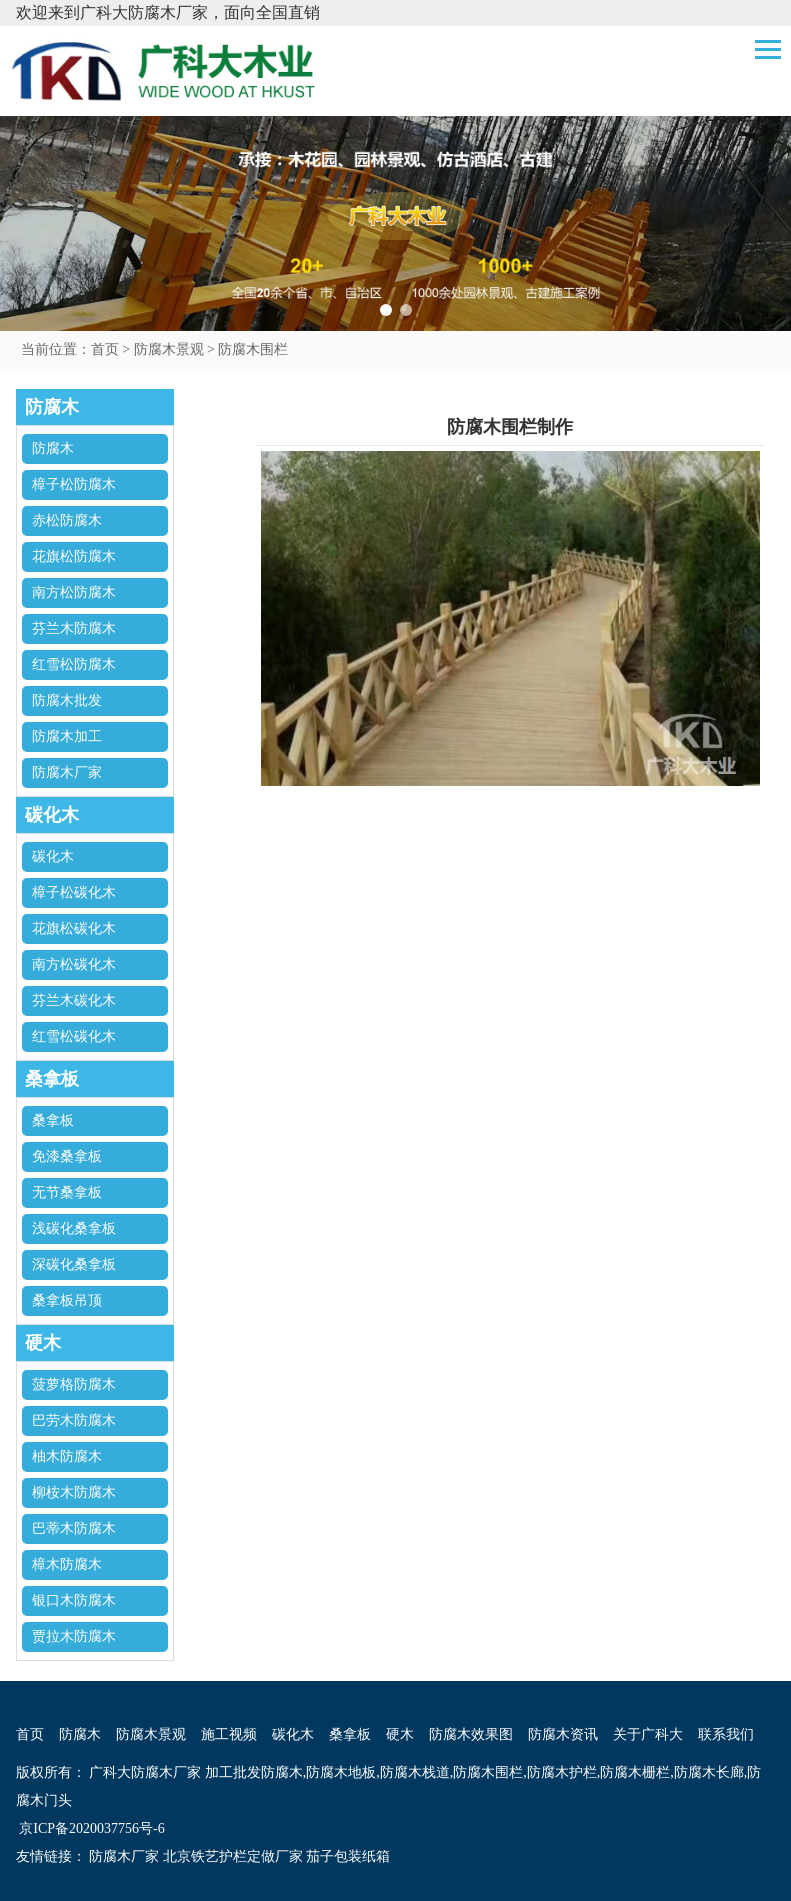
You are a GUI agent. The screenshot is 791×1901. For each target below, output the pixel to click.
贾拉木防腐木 (74, 1636)
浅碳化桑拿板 (74, 1228)
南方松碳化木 (74, 964)
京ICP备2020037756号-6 (90, 1828)
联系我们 (726, 1734)
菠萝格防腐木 (74, 1384)
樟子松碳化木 (74, 892)
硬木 (400, 1734)
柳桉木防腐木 (74, 1492)
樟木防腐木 (67, 1564)
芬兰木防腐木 (74, 628)
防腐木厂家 (67, 772)
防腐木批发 (67, 700)
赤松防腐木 (67, 520)
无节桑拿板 (67, 1192)
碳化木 (53, 856)
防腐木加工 (67, 736)
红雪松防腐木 (74, 664)
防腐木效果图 (471, 1734)
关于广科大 (648, 1734)
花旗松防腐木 (74, 556)
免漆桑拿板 (67, 1156)
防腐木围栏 (253, 349)
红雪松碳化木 (74, 1036)
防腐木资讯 (563, 1734)
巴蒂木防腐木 (74, 1528)
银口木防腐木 (74, 1600)
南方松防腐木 (74, 592)
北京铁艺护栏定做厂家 (233, 1856)
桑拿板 (53, 1120)
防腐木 (53, 448)
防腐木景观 (169, 349)
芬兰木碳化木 (74, 1000)
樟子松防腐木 (74, 484)
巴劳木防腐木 (74, 1420)
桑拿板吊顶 (67, 1300)
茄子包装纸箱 (348, 1856)
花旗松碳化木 (74, 928)
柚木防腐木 (67, 1456)
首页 (105, 349)
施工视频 (229, 1734)
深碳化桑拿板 (74, 1264)
